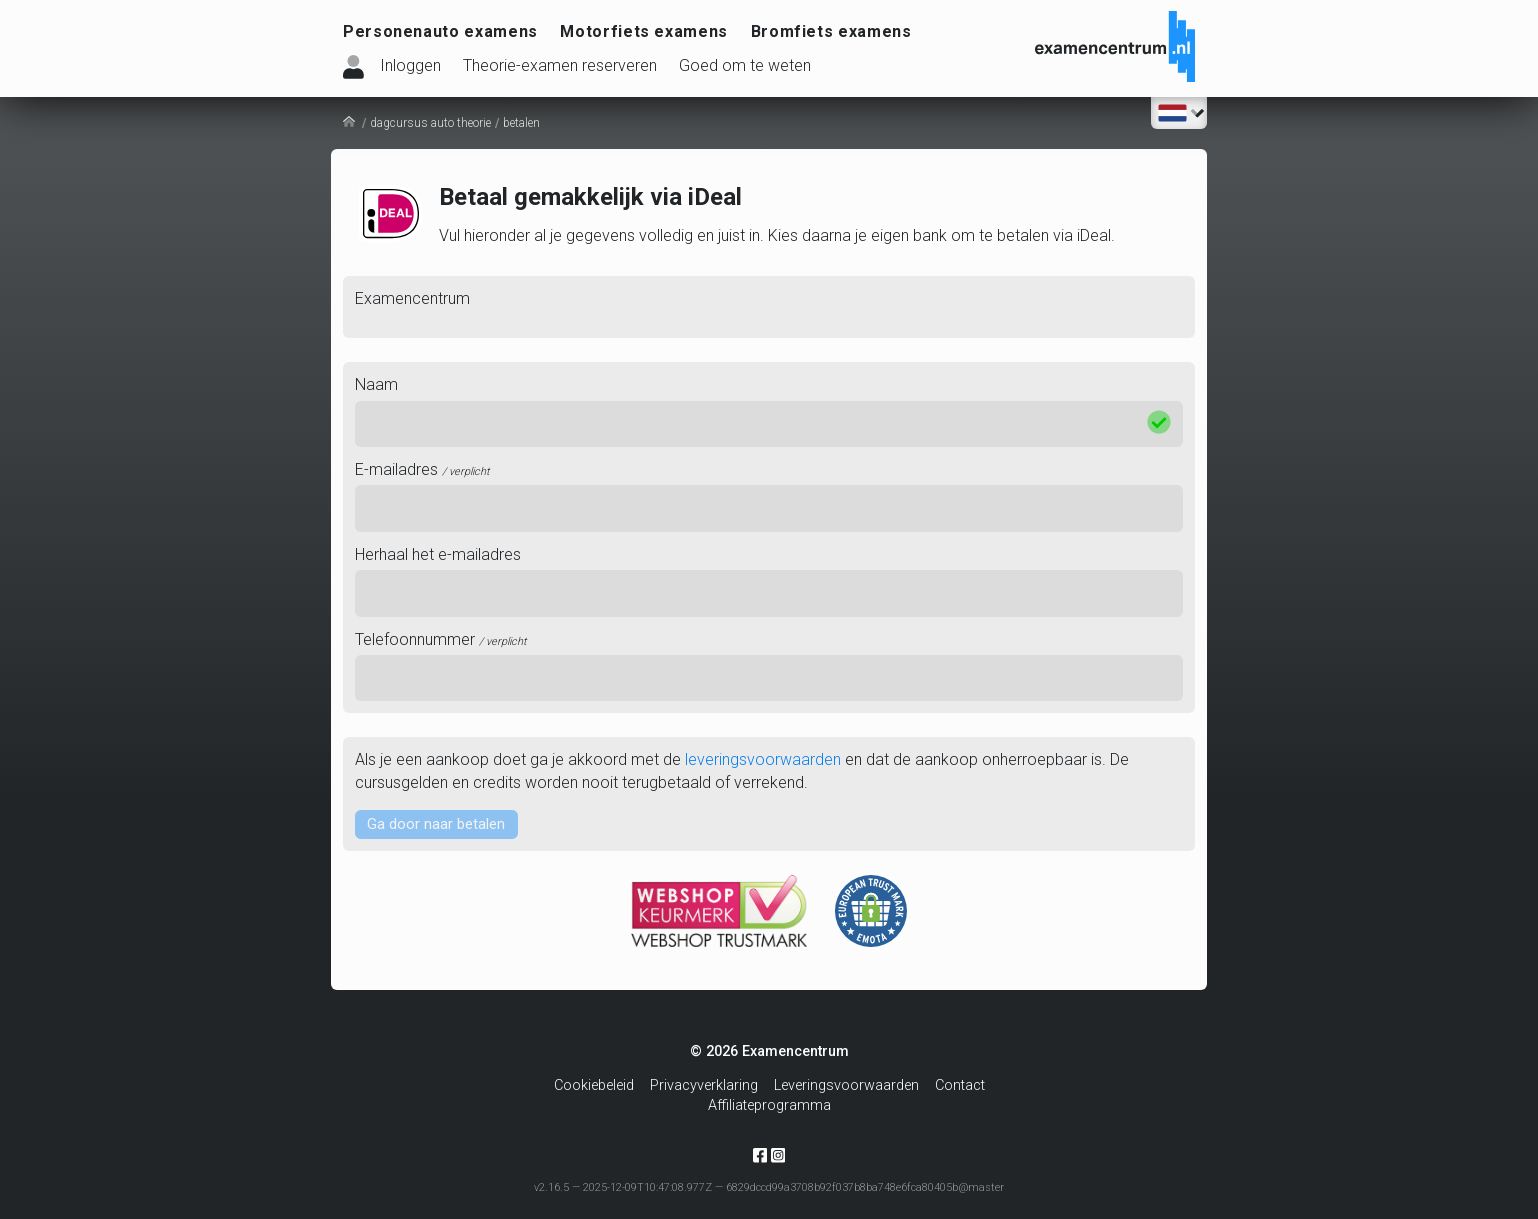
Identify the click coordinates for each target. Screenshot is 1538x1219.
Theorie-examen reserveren (560, 65)
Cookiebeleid (594, 1085)
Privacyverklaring (704, 1085)
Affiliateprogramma (769, 1105)
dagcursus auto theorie (430, 123)
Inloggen (410, 65)
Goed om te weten (745, 65)
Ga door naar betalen (439, 824)
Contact (960, 1085)
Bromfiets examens (831, 31)
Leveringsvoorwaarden (846, 1085)
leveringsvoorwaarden (763, 759)
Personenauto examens (440, 31)
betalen (521, 123)
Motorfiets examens (644, 31)
